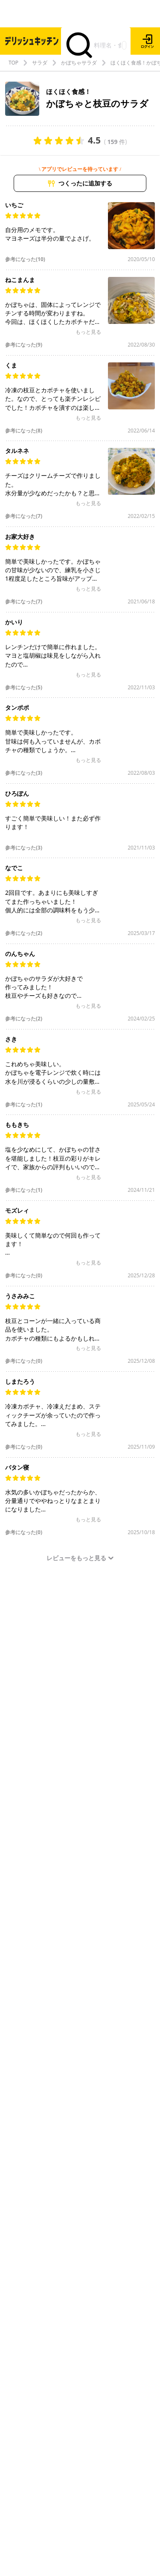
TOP (13, 62)
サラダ (39, 62)
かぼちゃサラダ (79, 62)
